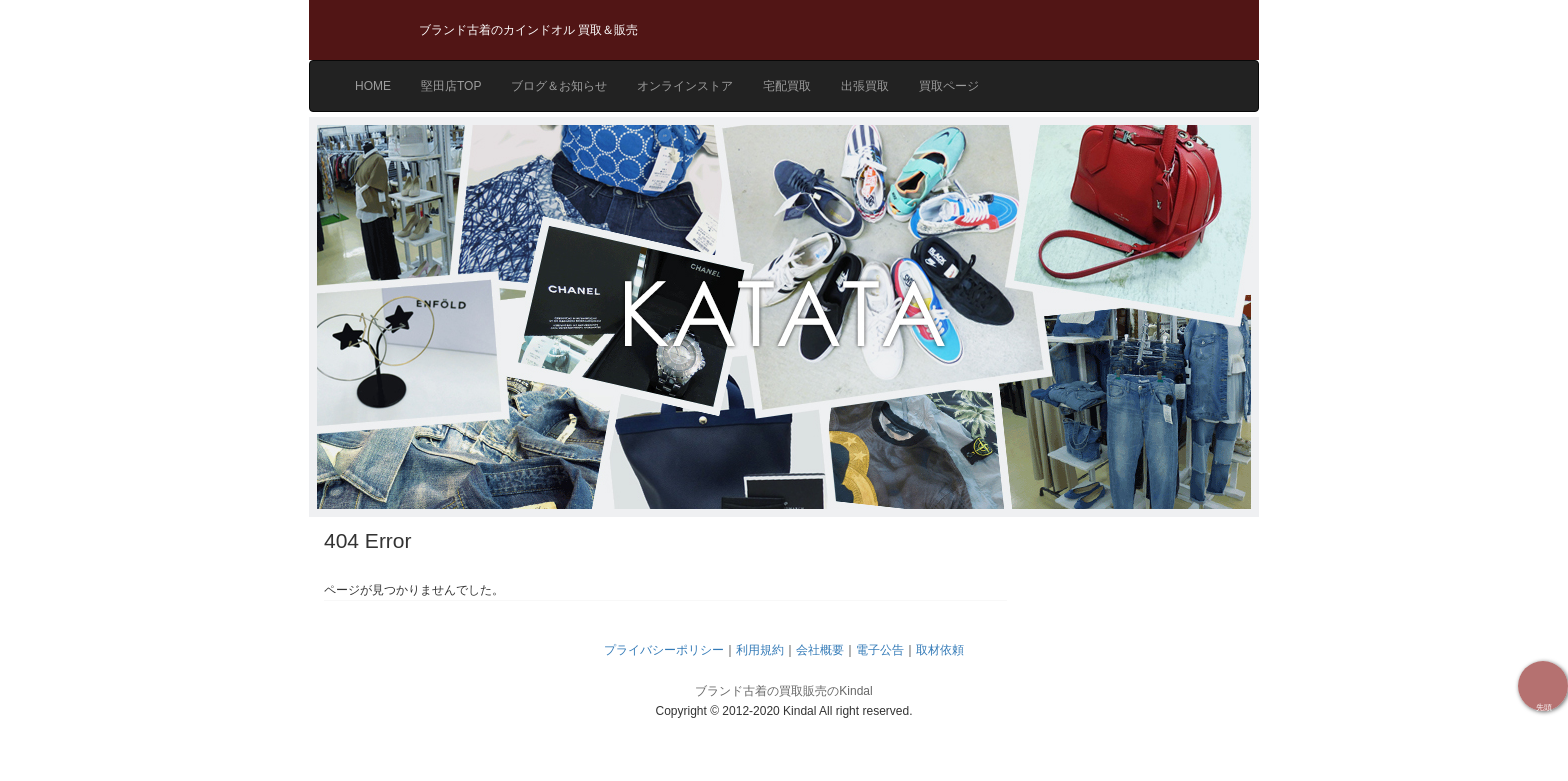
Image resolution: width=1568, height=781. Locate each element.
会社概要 (820, 650)
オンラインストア (685, 86)
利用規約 (760, 650)
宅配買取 (787, 86)
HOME (373, 86)
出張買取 (865, 86)
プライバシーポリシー (664, 650)
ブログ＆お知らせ (559, 86)
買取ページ (949, 86)
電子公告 (880, 650)
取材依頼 (940, 650)
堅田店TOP (451, 86)
